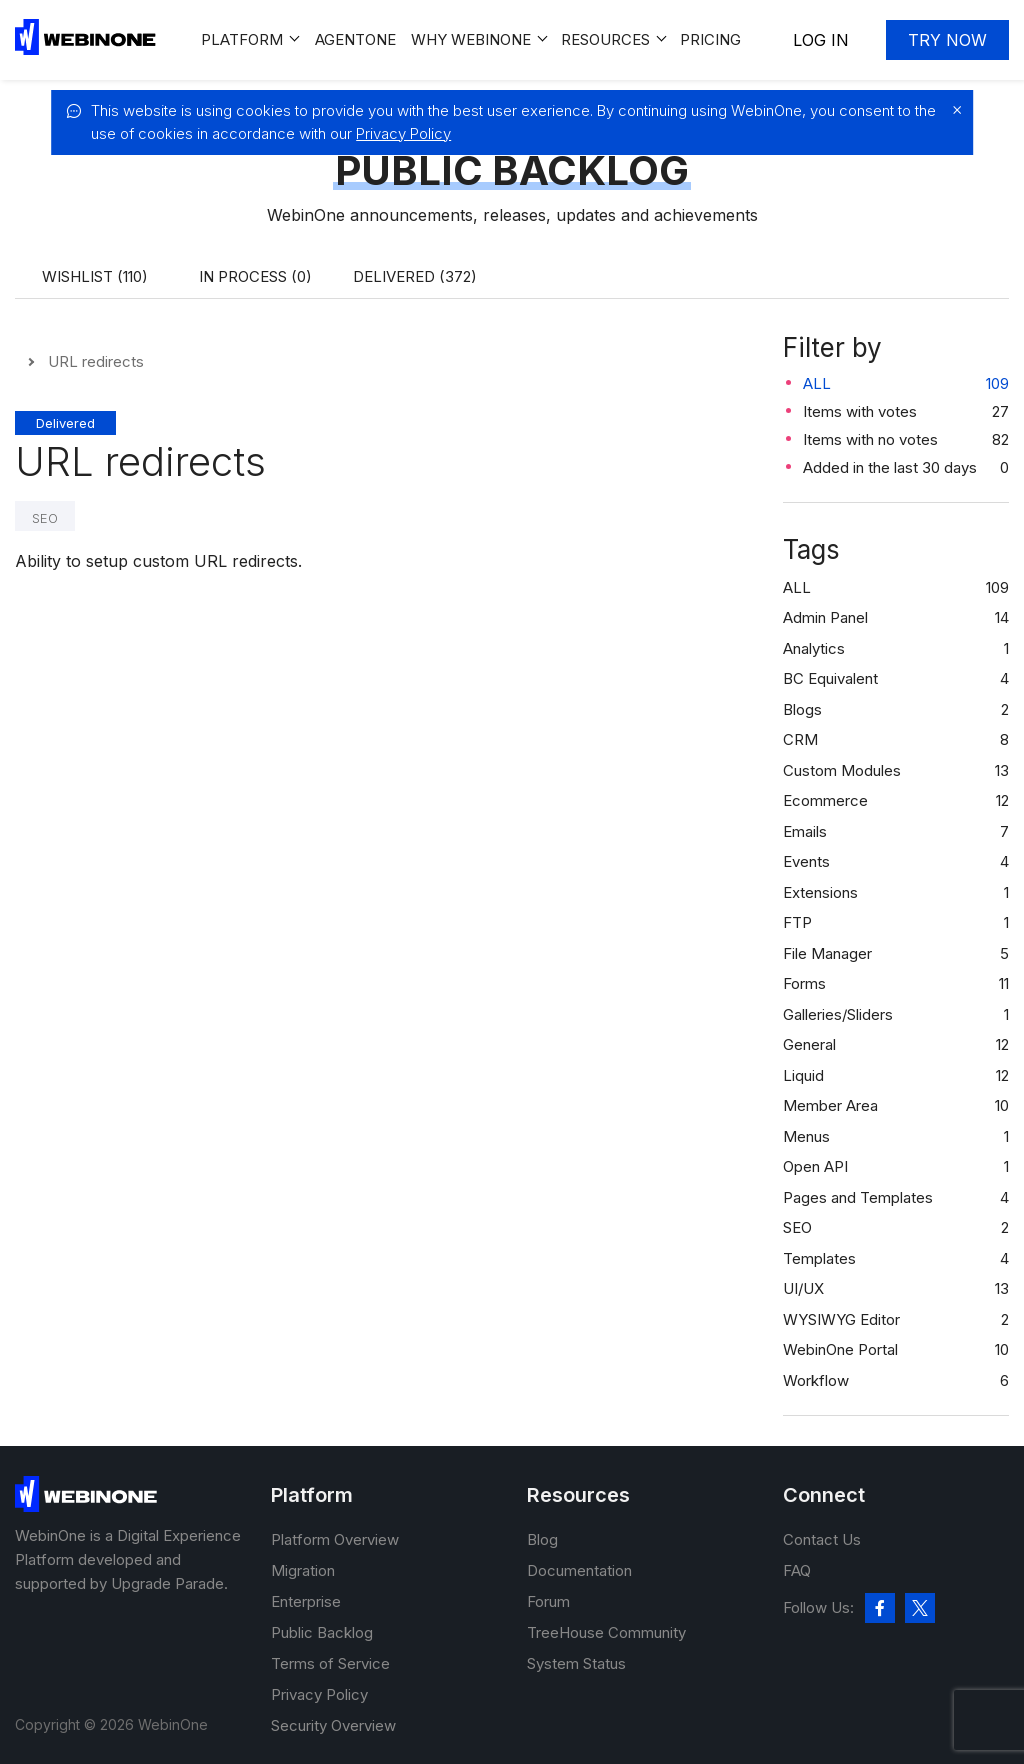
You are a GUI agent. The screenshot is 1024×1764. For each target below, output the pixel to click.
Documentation (579, 1570)
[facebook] (880, 1608)
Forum (548, 1601)
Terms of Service (330, 1663)
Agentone (355, 39)
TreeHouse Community (606, 1632)
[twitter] (920, 1608)
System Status (576, 1663)
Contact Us (822, 1539)
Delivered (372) (415, 276)
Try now (947, 40)
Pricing (710, 39)
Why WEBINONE (471, 39)
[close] (952, 110)
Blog (542, 1539)
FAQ (797, 1570)
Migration (303, 1570)
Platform (242, 39)
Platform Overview (335, 1539)
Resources (605, 39)
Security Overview (333, 1725)
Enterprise (306, 1601)
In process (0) (255, 276)
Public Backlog (322, 1632)
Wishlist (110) (95, 276)
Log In (821, 40)
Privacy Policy (403, 133)
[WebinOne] (85, 49)
